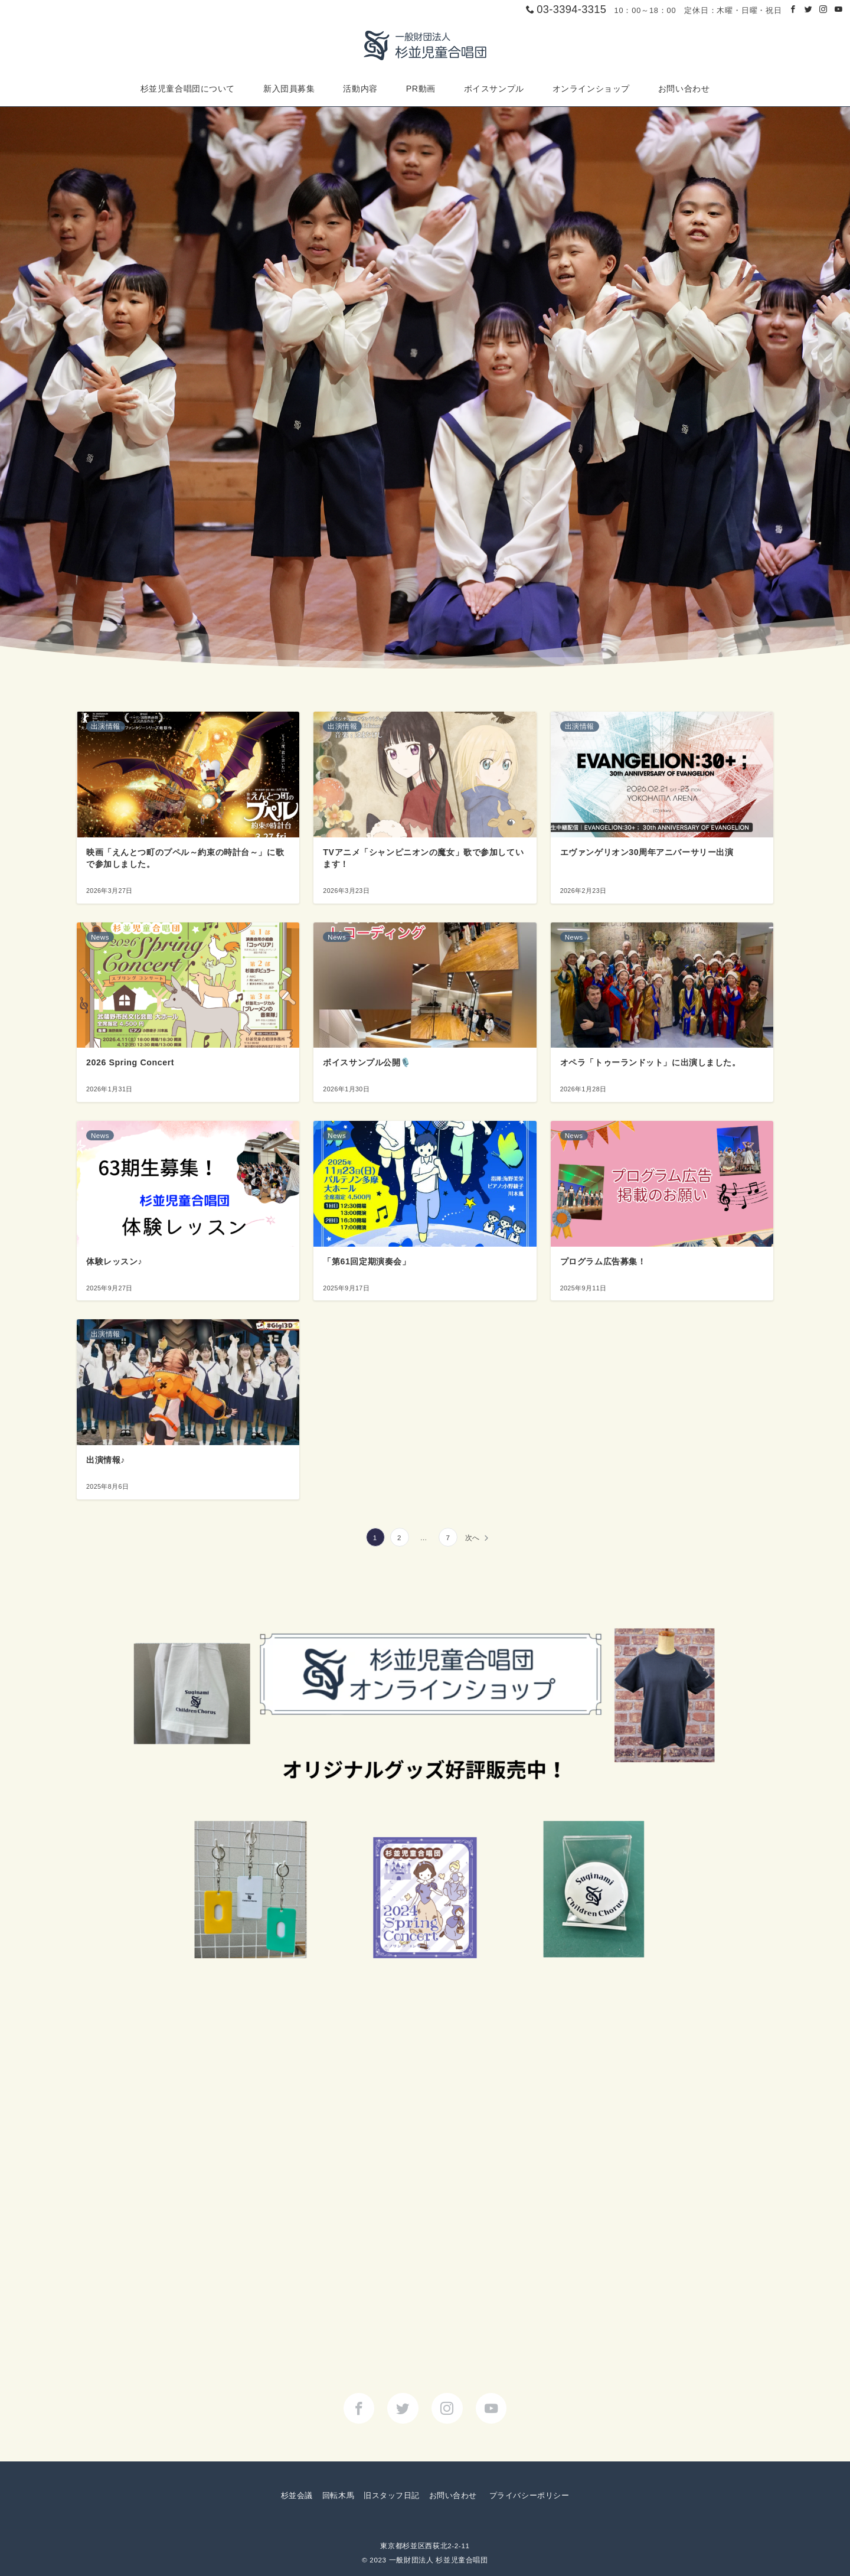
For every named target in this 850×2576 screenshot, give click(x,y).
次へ (472, 1537)
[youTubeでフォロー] (491, 2408)
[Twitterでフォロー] (809, 9)
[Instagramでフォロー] (823, 9)
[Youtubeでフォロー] (839, 9)
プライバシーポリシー (529, 2495)
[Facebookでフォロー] (793, 9)
